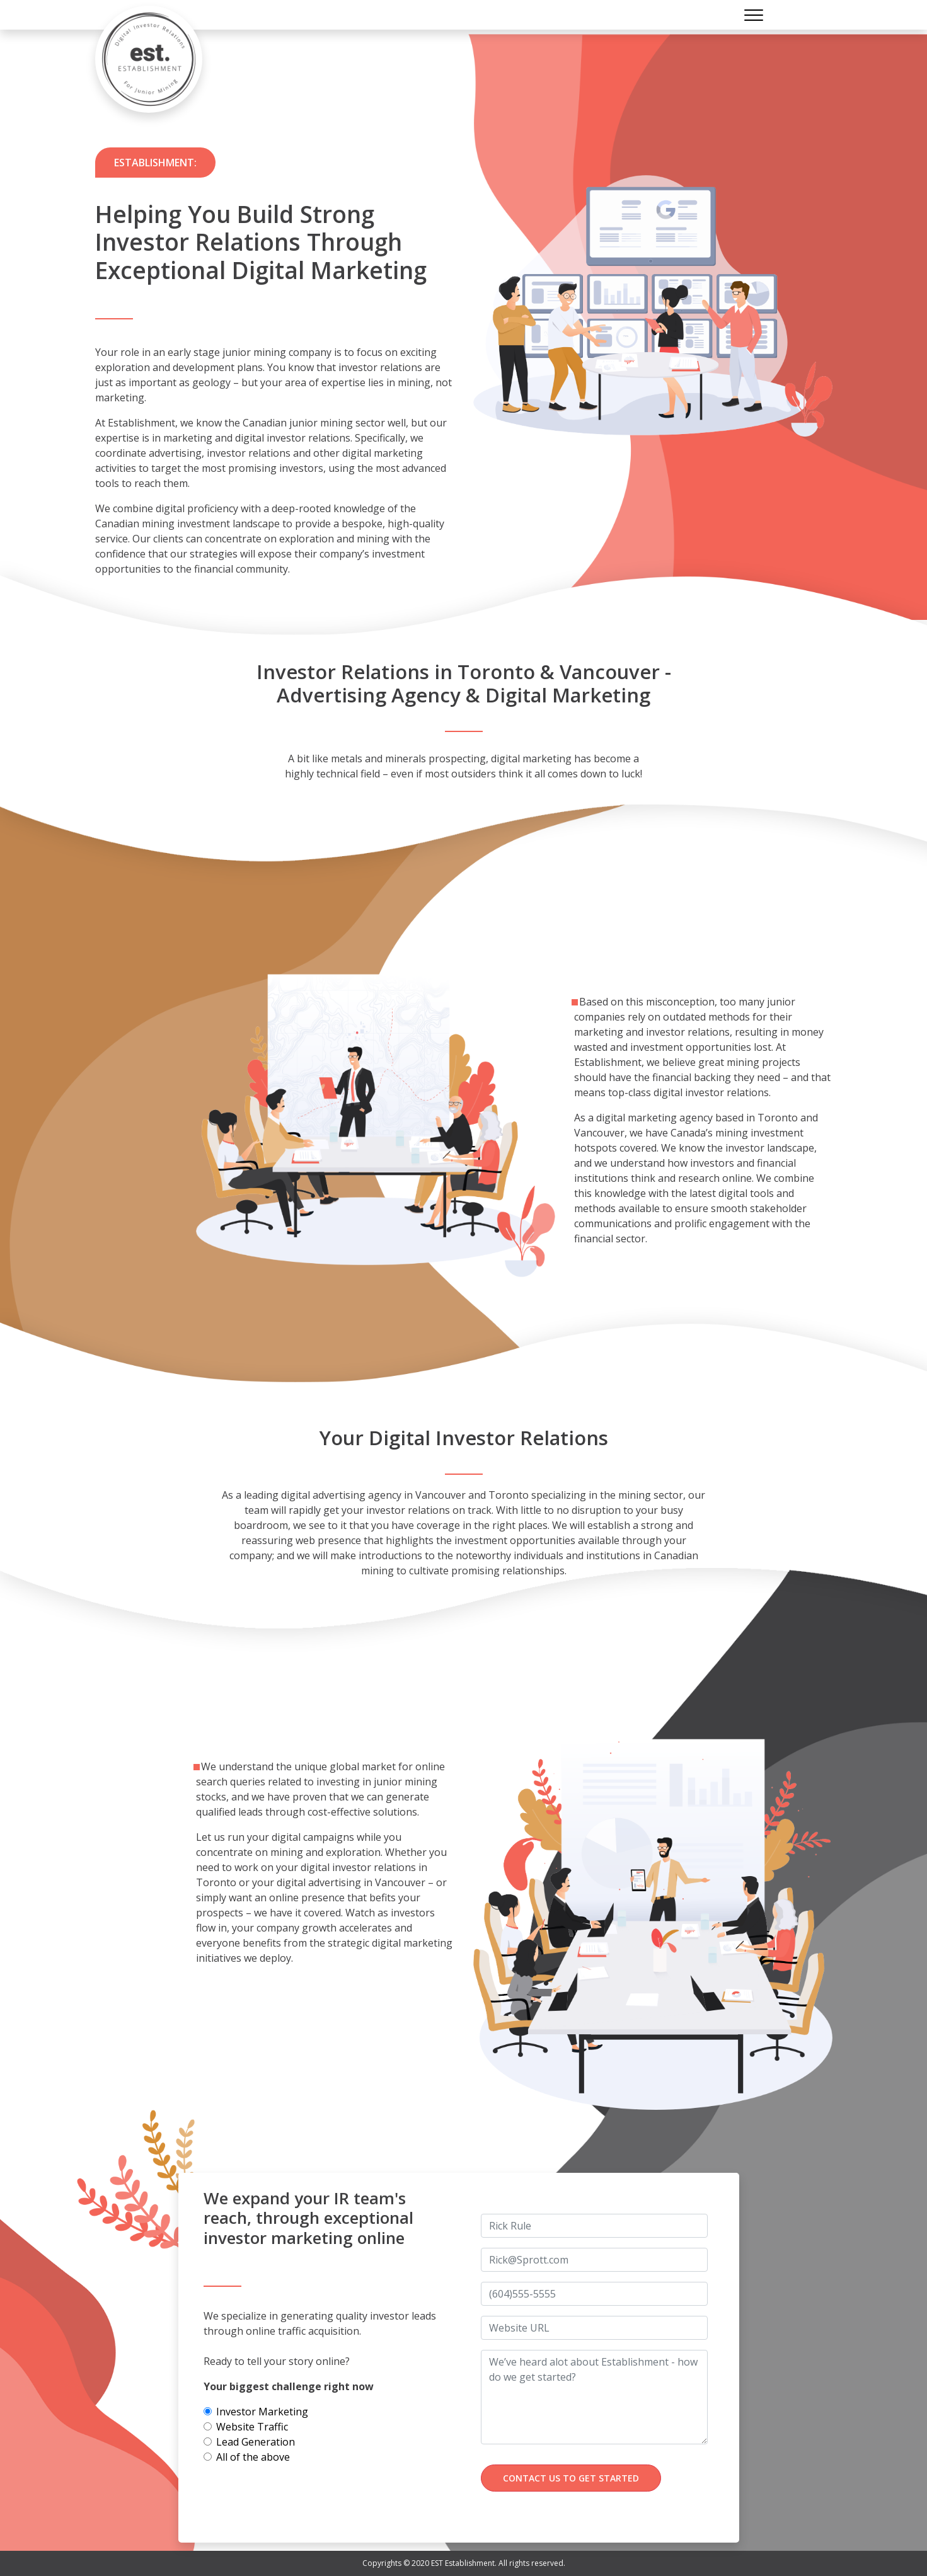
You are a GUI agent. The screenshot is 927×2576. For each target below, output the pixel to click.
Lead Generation (255, 2442)
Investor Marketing (262, 2412)
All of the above (253, 2457)
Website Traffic (252, 2427)
